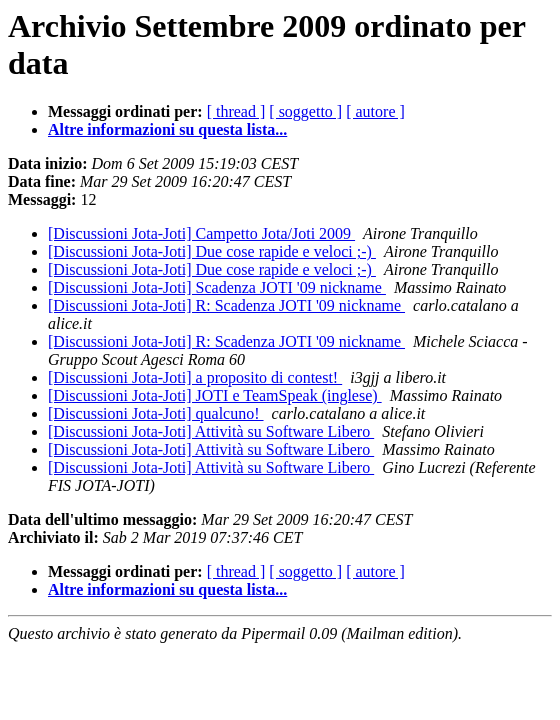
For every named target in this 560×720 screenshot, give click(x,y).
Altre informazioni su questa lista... (167, 129)
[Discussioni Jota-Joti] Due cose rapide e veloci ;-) (212, 251)
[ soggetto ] (305, 111)
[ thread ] (236, 111)
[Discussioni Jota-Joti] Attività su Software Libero (211, 431)
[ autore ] (375, 111)
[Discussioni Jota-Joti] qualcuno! (156, 413)
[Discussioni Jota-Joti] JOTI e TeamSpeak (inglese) (215, 395)
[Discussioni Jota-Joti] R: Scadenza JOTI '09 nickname (226, 305)
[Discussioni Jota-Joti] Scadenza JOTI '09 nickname (217, 287)
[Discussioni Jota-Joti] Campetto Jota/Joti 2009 (201, 233)
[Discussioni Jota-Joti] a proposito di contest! (195, 377)
